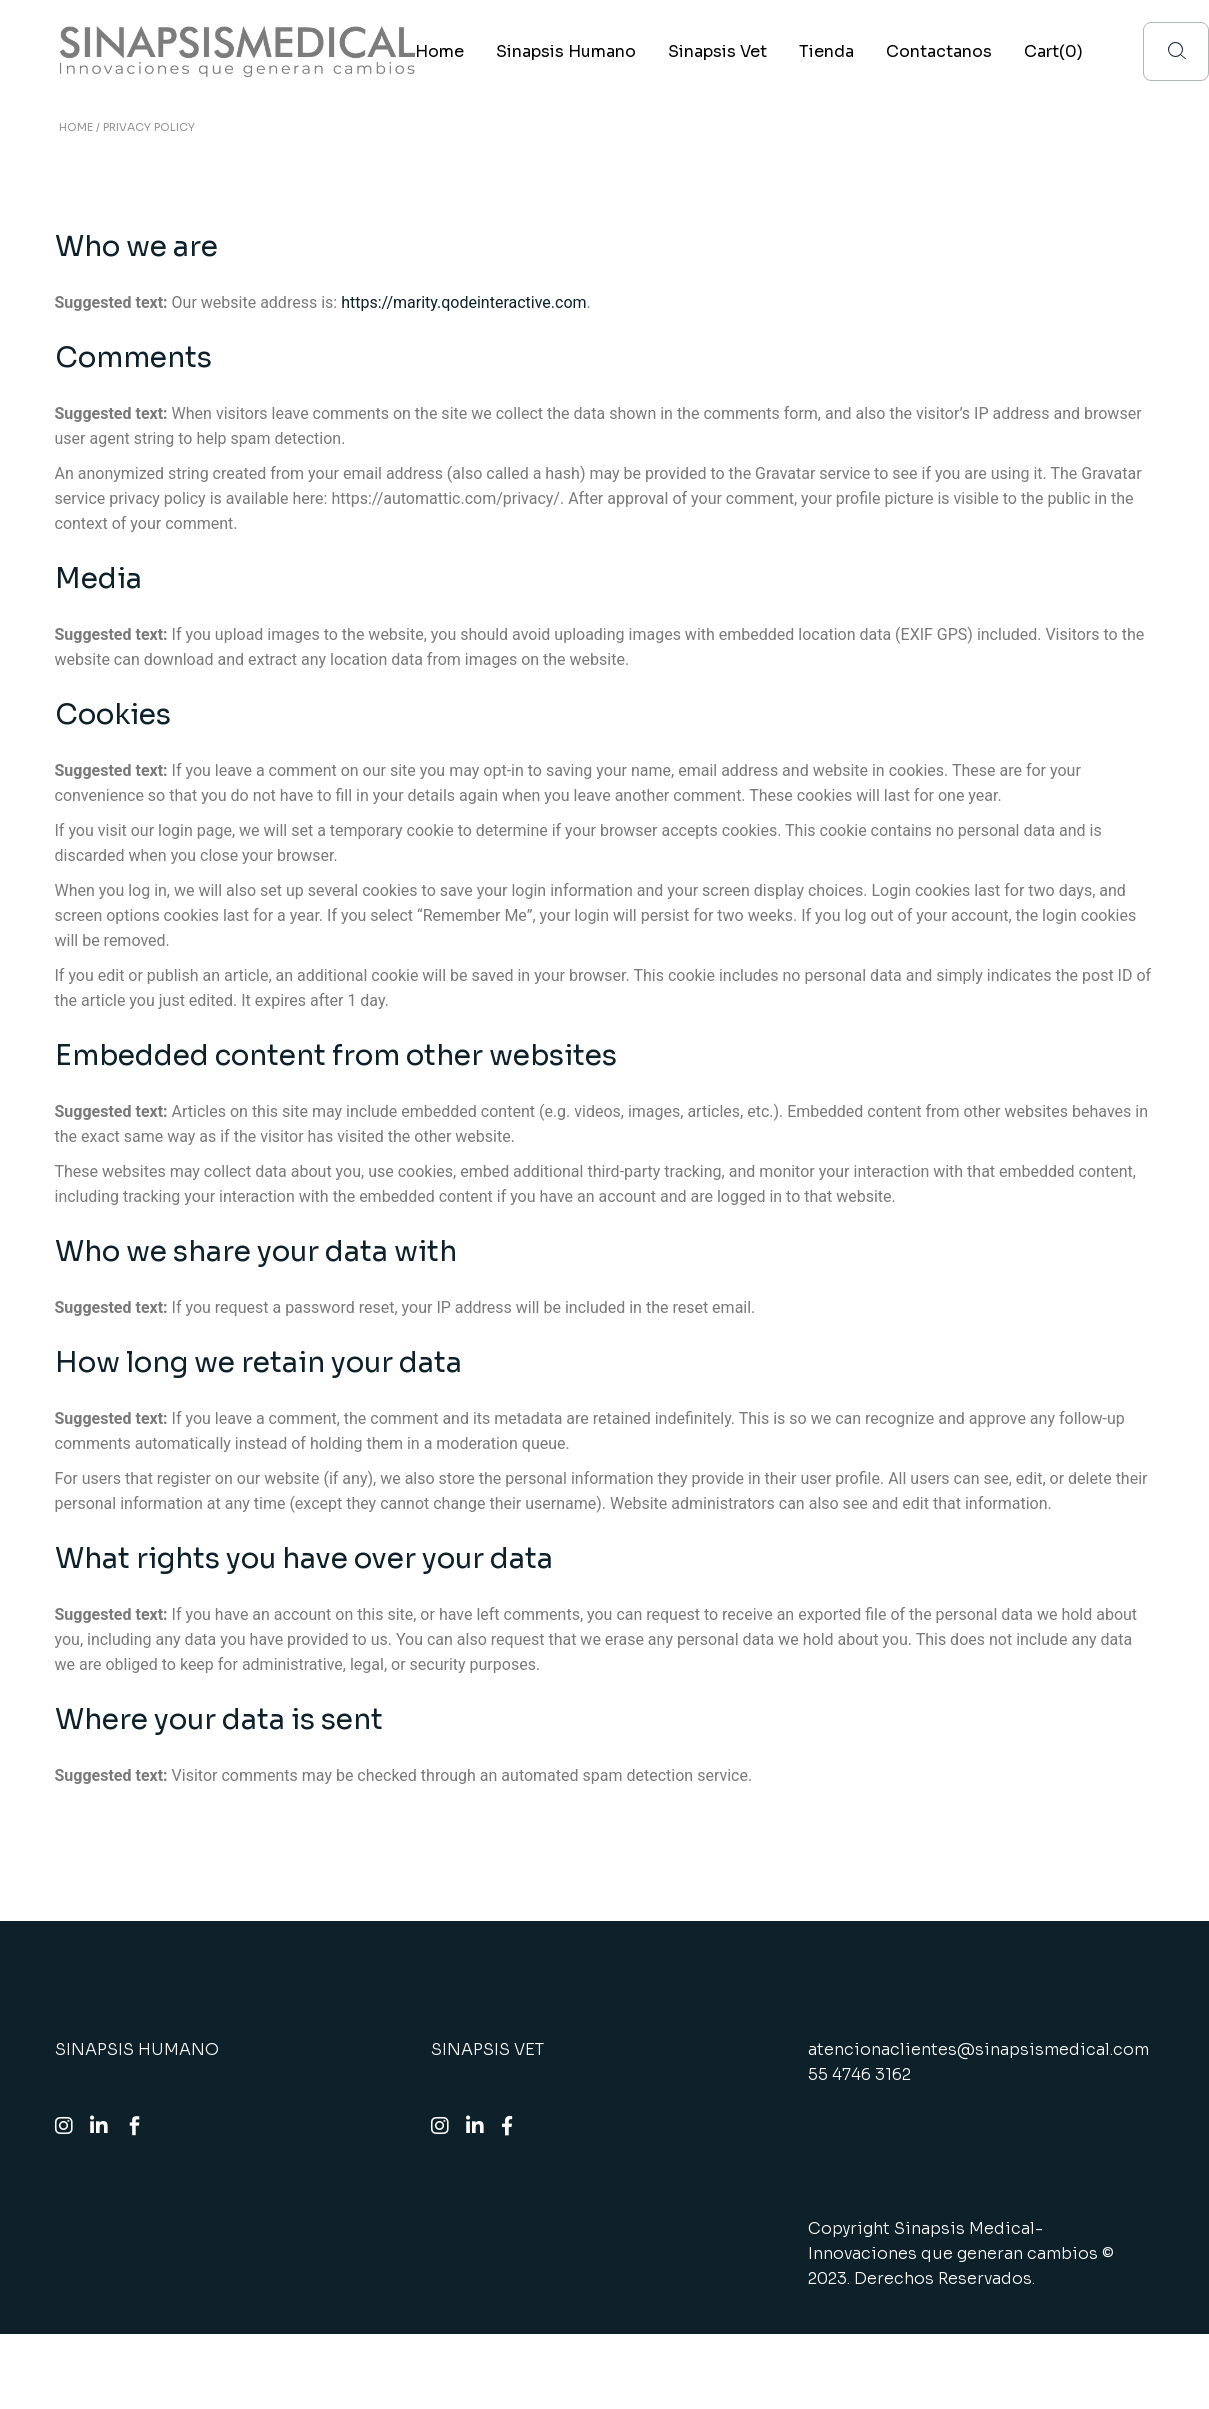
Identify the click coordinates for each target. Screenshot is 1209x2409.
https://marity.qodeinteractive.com (463, 302)
